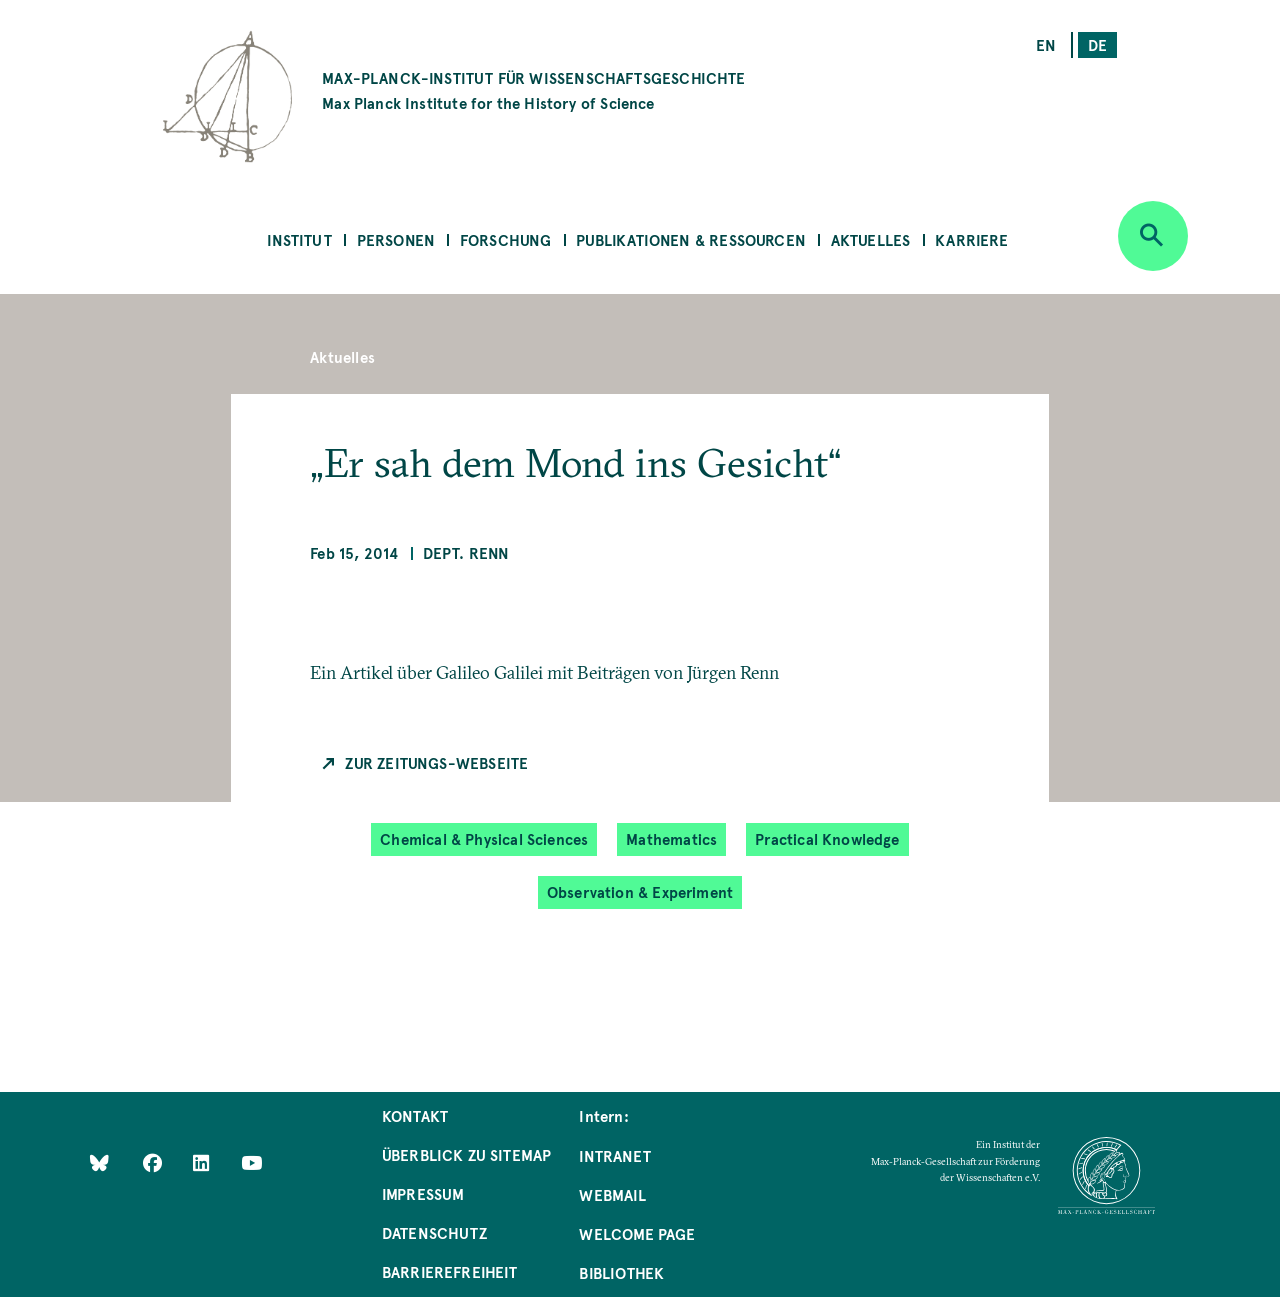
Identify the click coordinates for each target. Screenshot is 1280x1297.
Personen (396, 239)
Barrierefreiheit (450, 1271)
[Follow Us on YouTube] (251, 1161)
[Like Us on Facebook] (154, 1161)
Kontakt (415, 1115)
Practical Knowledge (827, 838)
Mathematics (671, 838)
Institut (299, 239)
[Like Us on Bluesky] (99, 1161)
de (1097, 44)
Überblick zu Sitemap (467, 1154)
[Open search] (1153, 236)
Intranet (614, 1155)
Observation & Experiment (640, 891)
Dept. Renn (466, 552)
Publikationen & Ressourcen (691, 239)
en (1046, 44)
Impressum (423, 1193)
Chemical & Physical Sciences (484, 838)
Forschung (506, 239)
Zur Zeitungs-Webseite (436, 762)
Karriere (971, 239)
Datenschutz (434, 1232)
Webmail (612, 1194)
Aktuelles (871, 239)
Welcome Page (637, 1233)
